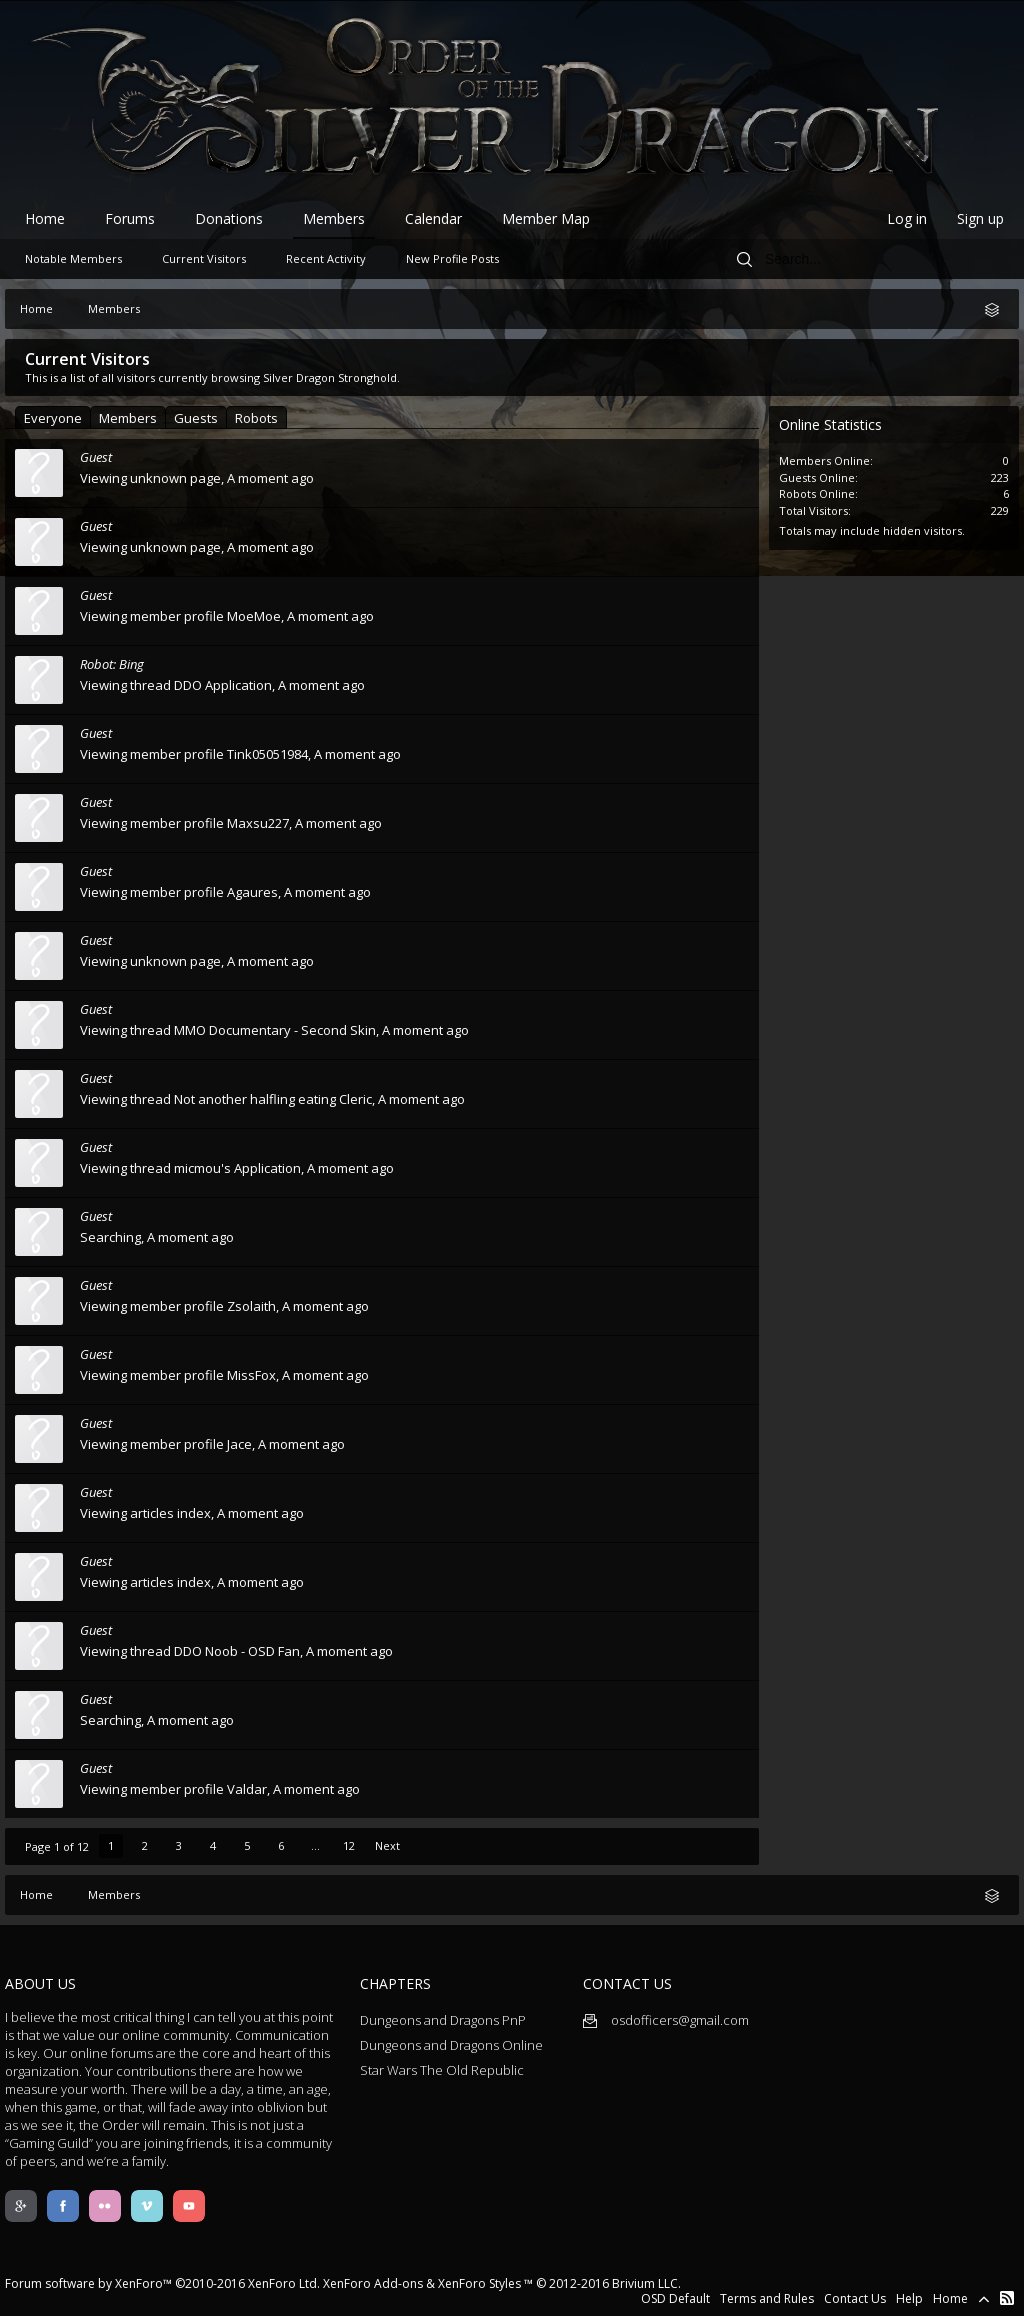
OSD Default (675, 2298)
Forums (130, 218)
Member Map (546, 218)
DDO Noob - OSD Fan (237, 1651)
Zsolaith (251, 1306)
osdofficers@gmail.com (666, 2020)
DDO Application (223, 685)
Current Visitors (204, 258)
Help (909, 2298)
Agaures (252, 892)
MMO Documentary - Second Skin (275, 1030)
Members (128, 418)
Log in (907, 218)
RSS (1007, 2298)
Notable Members (73, 258)
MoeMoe (254, 616)
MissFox (251, 1375)
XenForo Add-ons (373, 2283)
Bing (131, 664)
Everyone (53, 418)
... (315, 1845)
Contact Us (855, 2298)
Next (387, 1845)
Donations (229, 218)
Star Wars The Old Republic (442, 2070)
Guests (196, 418)
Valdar (247, 1789)
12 (349, 1845)
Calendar (433, 218)
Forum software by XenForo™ (162, 2283)
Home (45, 218)
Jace (239, 1444)
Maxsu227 (258, 823)
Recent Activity (326, 258)
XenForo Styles (479, 2283)
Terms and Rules (767, 2298)
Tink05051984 (267, 754)
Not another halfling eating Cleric (273, 1099)
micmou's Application (237, 1168)
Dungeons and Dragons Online (451, 2045)
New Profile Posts (452, 258)
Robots (256, 418)
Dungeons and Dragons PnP (443, 2020)
